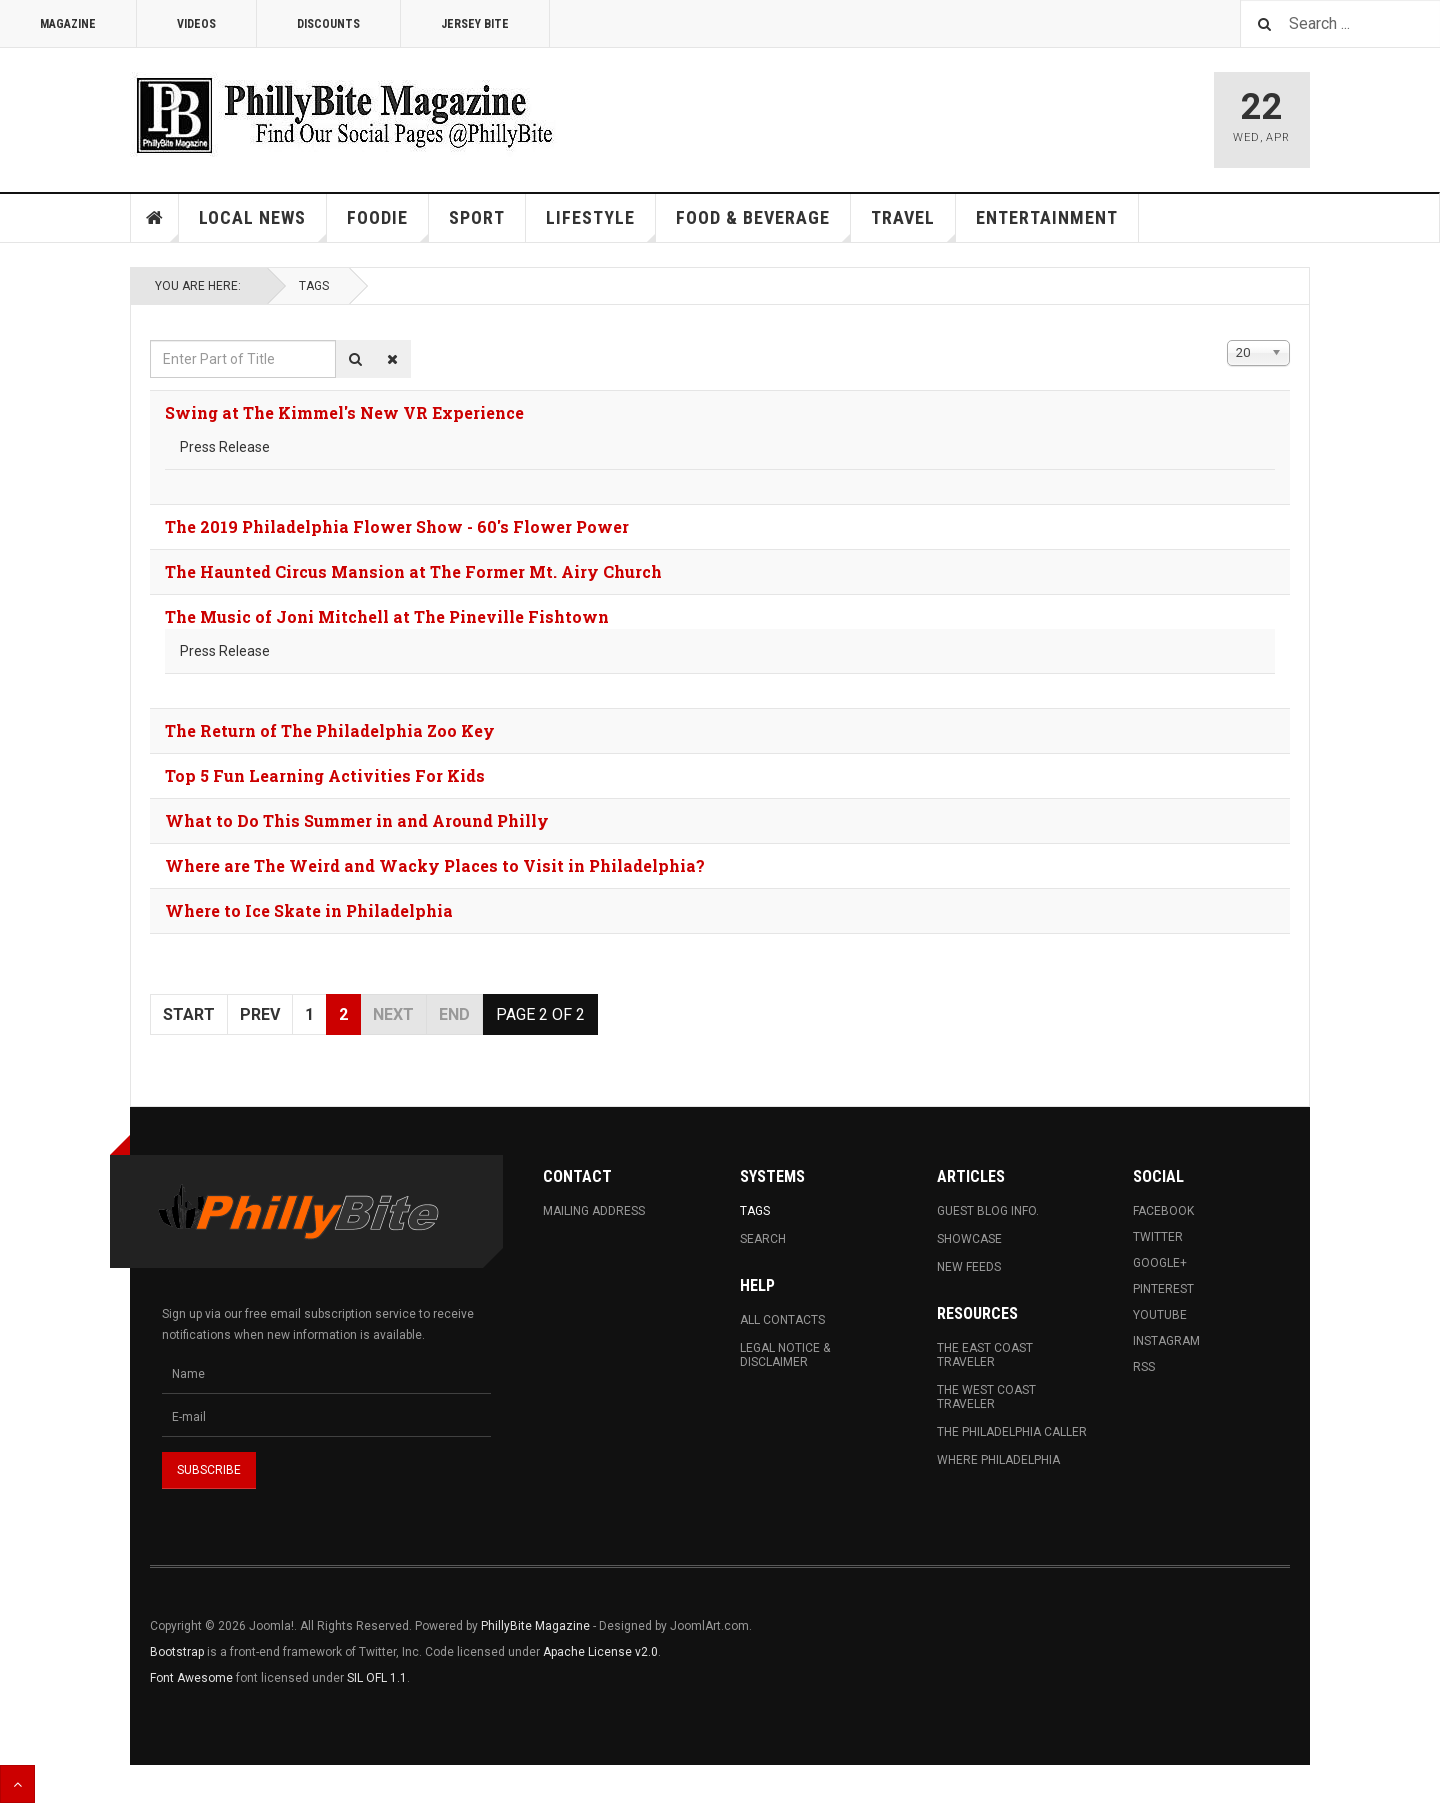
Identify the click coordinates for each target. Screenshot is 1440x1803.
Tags (314, 286)
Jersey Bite (475, 24)
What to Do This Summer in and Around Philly (357, 820)
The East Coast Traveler (985, 1355)
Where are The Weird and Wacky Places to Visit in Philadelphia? (435, 865)
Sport (477, 217)
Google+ (1160, 1263)
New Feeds (969, 1267)
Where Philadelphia (998, 1460)
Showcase (969, 1239)
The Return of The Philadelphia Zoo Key (330, 730)
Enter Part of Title (150, 340)
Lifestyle (601, 224)
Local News (263, 224)
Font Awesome (191, 1678)
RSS (1144, 1367)
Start (189, 1014)
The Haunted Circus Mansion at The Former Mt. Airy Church (413, 571)
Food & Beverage (763, 224)
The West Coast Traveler (986, 1397)
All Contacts (782, 1320)
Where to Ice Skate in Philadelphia (309, 910)
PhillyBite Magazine (535, 1626)
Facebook (1163, 1211)
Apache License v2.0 (600, 1652)
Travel (913, 224)
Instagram (1166, 1341)
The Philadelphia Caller (1012, 1432)
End (454, 1014)
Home (155, 218)
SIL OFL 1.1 (377, 1678)
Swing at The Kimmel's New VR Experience (344, 412)
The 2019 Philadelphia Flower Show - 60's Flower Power (397, 526)
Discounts (328, 24)
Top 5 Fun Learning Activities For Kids (325, 775)
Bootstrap (177, 1652)
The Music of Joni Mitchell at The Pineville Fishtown (387, 616)
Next (393, 1014)
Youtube (1160, 1315)
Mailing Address (594, 1211)
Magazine (68, 24)
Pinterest (1163, 1289)
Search (763, 1239)
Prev (260, 1014)
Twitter (1158, 1237)
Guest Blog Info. (988, 1211)
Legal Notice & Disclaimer (785, 1355)
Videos (196, 24)
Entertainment (1047, 217)
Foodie (388, 224)
